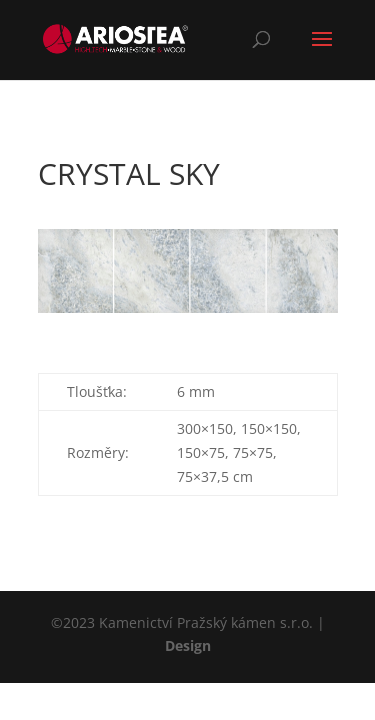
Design (188, 645)
